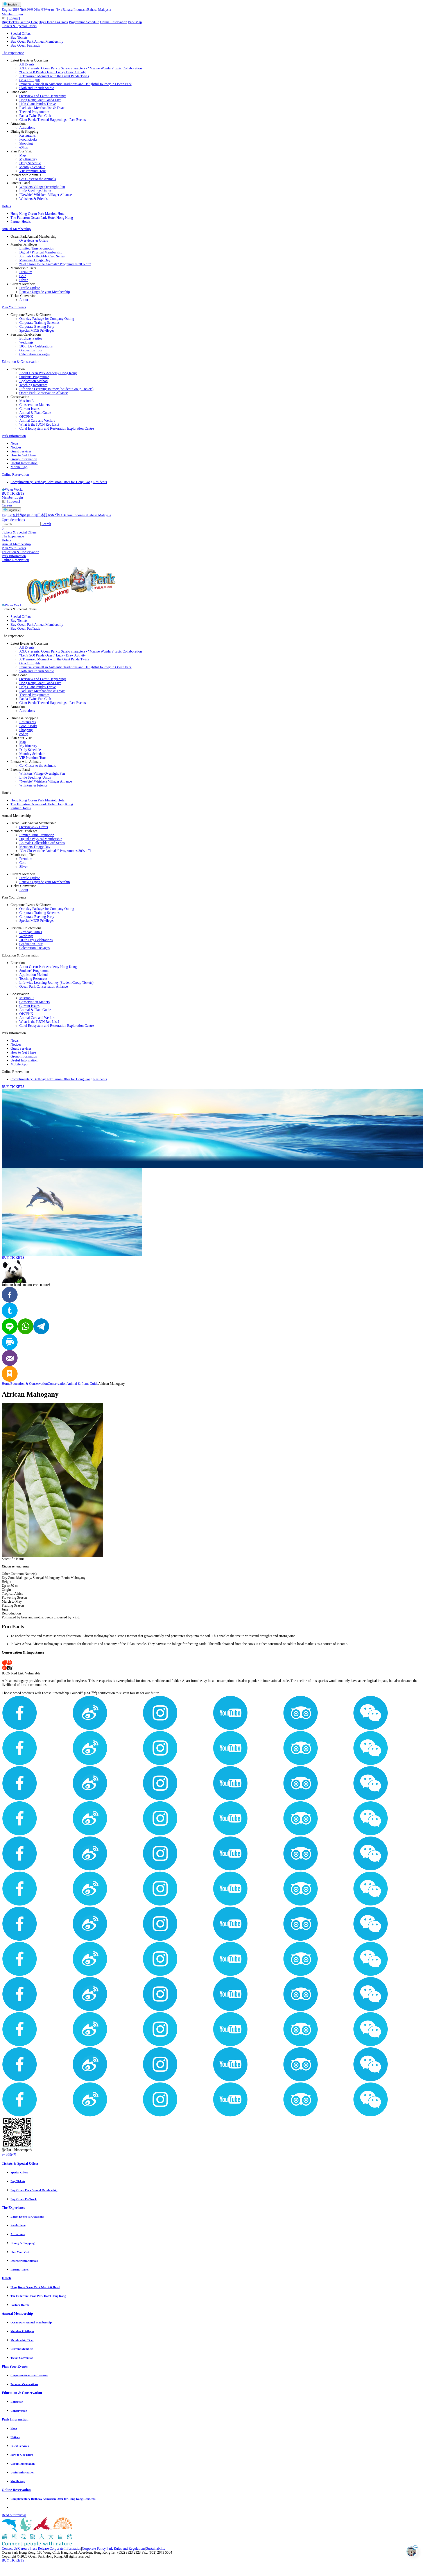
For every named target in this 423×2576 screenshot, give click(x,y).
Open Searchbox (13, 520)
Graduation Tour (31, 350)
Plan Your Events (14, 307)
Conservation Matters (34, 405)
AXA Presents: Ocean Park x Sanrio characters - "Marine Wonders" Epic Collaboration (80, 68)
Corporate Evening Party (36, 326)
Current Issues (29, 408)
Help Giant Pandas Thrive (37, 104)
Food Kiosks (28, 139)
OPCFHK (26, 416)
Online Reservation (113, 22)
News (14, 443)
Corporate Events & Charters (29, 2375)
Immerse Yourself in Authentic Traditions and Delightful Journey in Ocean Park (75, 84)
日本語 (42, 9)
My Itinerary (28, 159)
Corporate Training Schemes (39, 322)
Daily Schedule (30, 163)
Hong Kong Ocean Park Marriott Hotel (38, 213)
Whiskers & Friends (33, 199)
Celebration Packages (34, 354)
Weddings (26, 342)
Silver (23, 280)
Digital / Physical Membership (40, 252)
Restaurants (27, 135)
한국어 (32, 9)
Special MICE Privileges (36, 330)
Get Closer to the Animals (37, 179)
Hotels (6, 206)
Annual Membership (16, 229)
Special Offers (21, 33)
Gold (22, 276)
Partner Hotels (21, 221)
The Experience (13, 53)
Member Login (12, 14)
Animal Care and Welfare (37, 420)
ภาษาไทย (55, 9)
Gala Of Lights (29, 80)
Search (46, 524)
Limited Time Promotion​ (36, 248)
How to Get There (23, 455)
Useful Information (24, 463)
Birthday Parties (30, 338)
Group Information (24, 459)
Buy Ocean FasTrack (53, 22)
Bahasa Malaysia (99, 9)
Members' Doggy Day (34, 260)
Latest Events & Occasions (27, 2216)
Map (22, 155)
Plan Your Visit (20, 2252)
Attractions (27, 127)
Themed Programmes (34, 112)
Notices (16, 447)
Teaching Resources (33, 385)
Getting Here (29, 22)
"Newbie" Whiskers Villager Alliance (45, 195)
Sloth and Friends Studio (36, 88)
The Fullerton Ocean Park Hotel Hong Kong (42, 217)
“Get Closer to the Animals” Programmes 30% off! (55, 264)
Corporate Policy (94, 2548)
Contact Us (10, 2548)
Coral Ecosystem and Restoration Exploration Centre (56, 428)
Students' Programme (34, 377)
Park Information (14, 436)
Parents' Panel (20, 2269)
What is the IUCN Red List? (39, 424)
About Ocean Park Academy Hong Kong (48, 373)
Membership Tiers (22, 2340)
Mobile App (19, 467)
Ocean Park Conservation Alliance (43, 393)
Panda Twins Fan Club (35, 116)
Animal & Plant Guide (35, 412)
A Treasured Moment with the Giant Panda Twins (54, 76)
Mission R (26, 401)
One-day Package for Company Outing (46, 318)
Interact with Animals (24, 2260)
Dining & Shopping (23, 2243)
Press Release (39, 2548)
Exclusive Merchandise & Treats (42, 108)
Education (17, 2401)
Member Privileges (22, 2331)
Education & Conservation (20, 361)
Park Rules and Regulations (125, 2548)
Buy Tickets (10, 22)
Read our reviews (14, 2515)
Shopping (26, 143)
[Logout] (13, 18)
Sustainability (155, 2548)
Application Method (33, 381)
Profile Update (29, 288)
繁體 (16, 9)
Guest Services (21, 451)
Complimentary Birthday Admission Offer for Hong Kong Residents (59, 482)
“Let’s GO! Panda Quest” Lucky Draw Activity (52, 72)
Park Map (135, 22)
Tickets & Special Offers (19, 26)
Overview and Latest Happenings (42, 96)
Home (6, 1383)
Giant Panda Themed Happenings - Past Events (52, 119)
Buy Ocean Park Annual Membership (37, 41)
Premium (25, 272)
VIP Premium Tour (32, 171)
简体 (23, 9)
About (23, 300)
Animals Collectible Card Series (42, 256)
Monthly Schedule (32, 167)
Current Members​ (22, 2348)
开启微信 (9, 2154)
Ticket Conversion (22, 2357)
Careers (7, 505)
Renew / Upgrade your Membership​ (44, 292)
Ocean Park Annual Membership (31, 2322)
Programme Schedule (84, 22)
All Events (26, 64)
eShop (23, 147)
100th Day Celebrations (36, 346)
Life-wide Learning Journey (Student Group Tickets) (56, 389)
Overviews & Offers (33, 240)
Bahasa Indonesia (75, 9)
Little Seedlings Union (35, 191)
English (7, 9)
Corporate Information (65, 2548)
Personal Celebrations (24, 2384)
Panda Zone (18, 2225)
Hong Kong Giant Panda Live (40, 100)
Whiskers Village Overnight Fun (42, 187)
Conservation (57, 1383)
